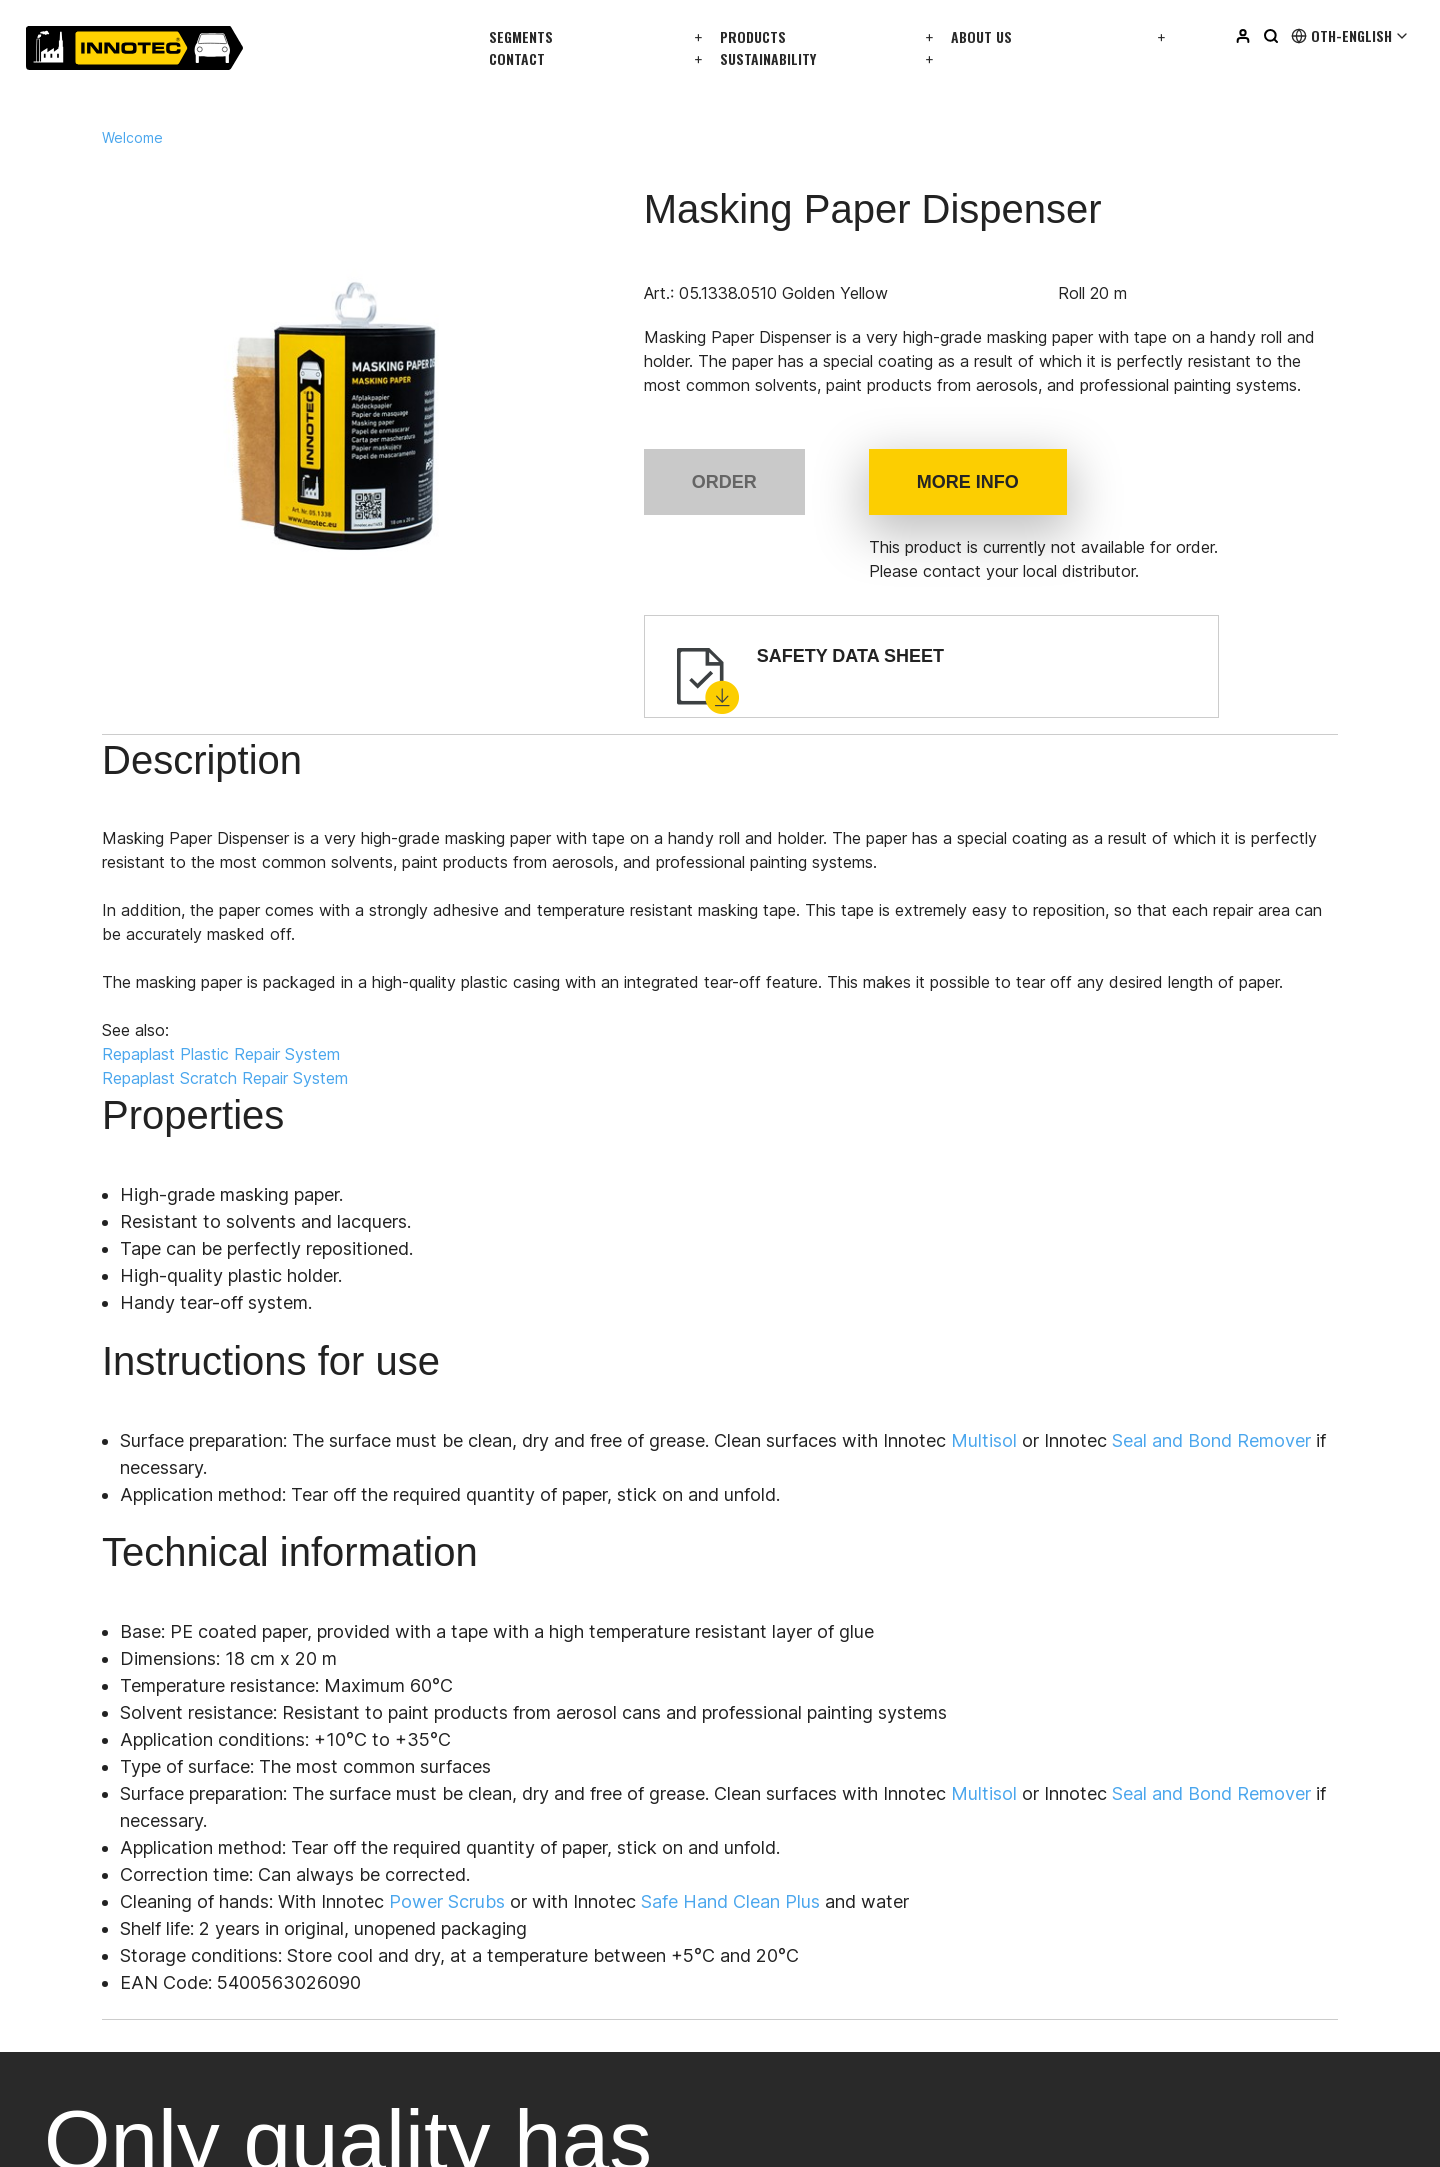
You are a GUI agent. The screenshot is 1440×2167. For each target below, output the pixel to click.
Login (1093, 1790)
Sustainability (768, 58)
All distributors (287, 1415)
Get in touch (109, 1414)
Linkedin (762, 1959)
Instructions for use (567, 764)
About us (981, 36)
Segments (521, 36)
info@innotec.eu (103, 1640)
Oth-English (1350, 36)
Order (724, 482)
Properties (372, 764)
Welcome (132, 138)
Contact (517, 58)
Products (753, 36)
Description (209, 764)
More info (968, 482)
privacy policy (227, 2131)
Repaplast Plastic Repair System (241, 1059)
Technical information (808, 764)
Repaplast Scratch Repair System (245, 1083)
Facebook (770, 2032)
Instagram (769, 1995)
